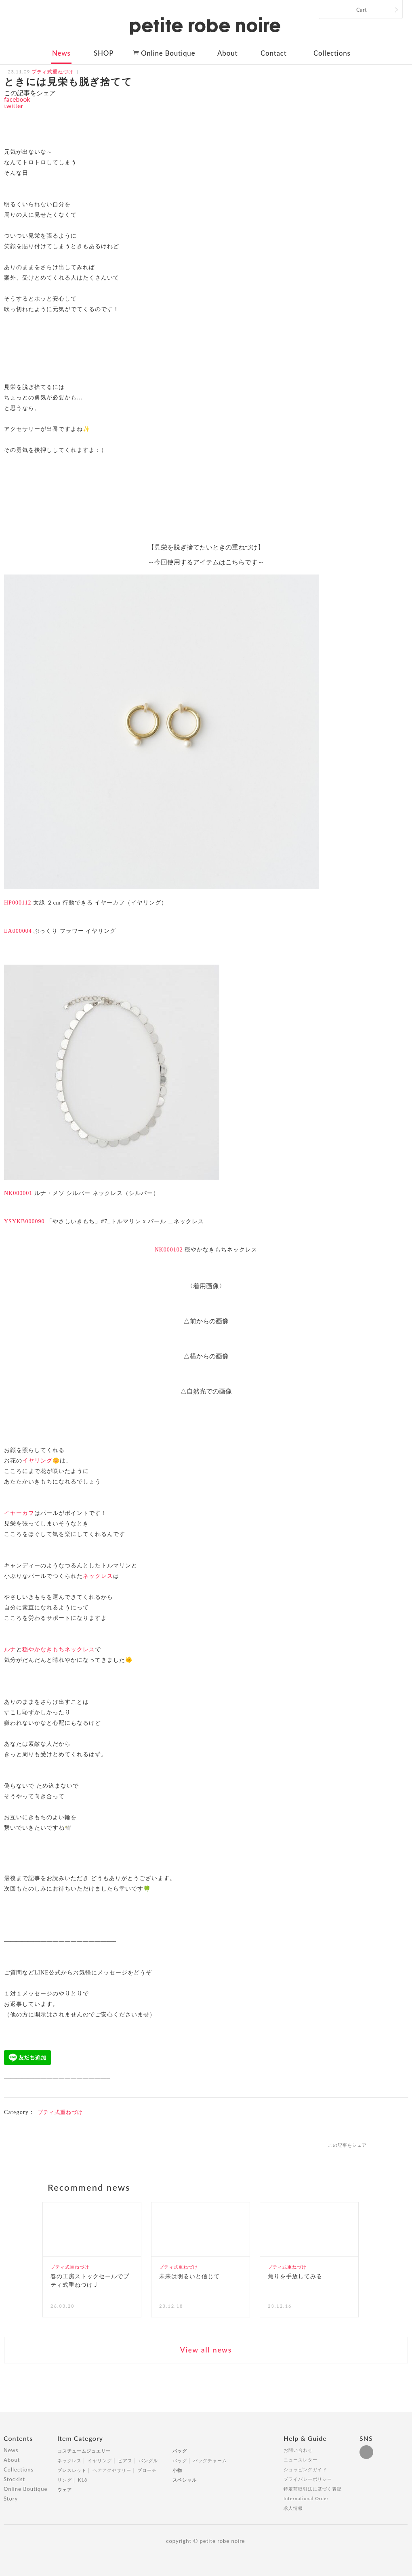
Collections (332, 53)
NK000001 (18, 1193)
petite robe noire (205, 26)
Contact (274, 53)
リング (64, 2479)
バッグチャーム (210, 2460)
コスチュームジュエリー (84, 2450)
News (61, 53)
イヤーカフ (19, 1513)
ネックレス (98, 1576)
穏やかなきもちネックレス (58, 1649)
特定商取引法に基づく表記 (313, 2488)
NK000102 (169, 1250)
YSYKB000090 (24, 1221)
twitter (13, 105)
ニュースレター (300, 2459)
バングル (148, 2460)
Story (11, 2498)
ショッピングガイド (305, 2469)
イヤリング (37, 1461)
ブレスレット (71, 2470)
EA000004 (18, 931)
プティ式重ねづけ (60, 2112)
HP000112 (17, 903)
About (227, 53)
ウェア (64, 2489)
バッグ (179, 2450)
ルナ (10, 1649)
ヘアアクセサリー (111, 2470)
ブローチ (147, 2470)
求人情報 (293, 2508)
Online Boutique (168, 53)
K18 (82, 2479)
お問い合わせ (298, 2450)
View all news (206, 2350)
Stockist (14, 2479)
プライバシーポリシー (308, 2479)
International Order (306, 2498)
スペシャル (184, 2479)
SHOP (104, 53)
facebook (17, 99)
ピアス (125, 2460)
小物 (177, 2470)
